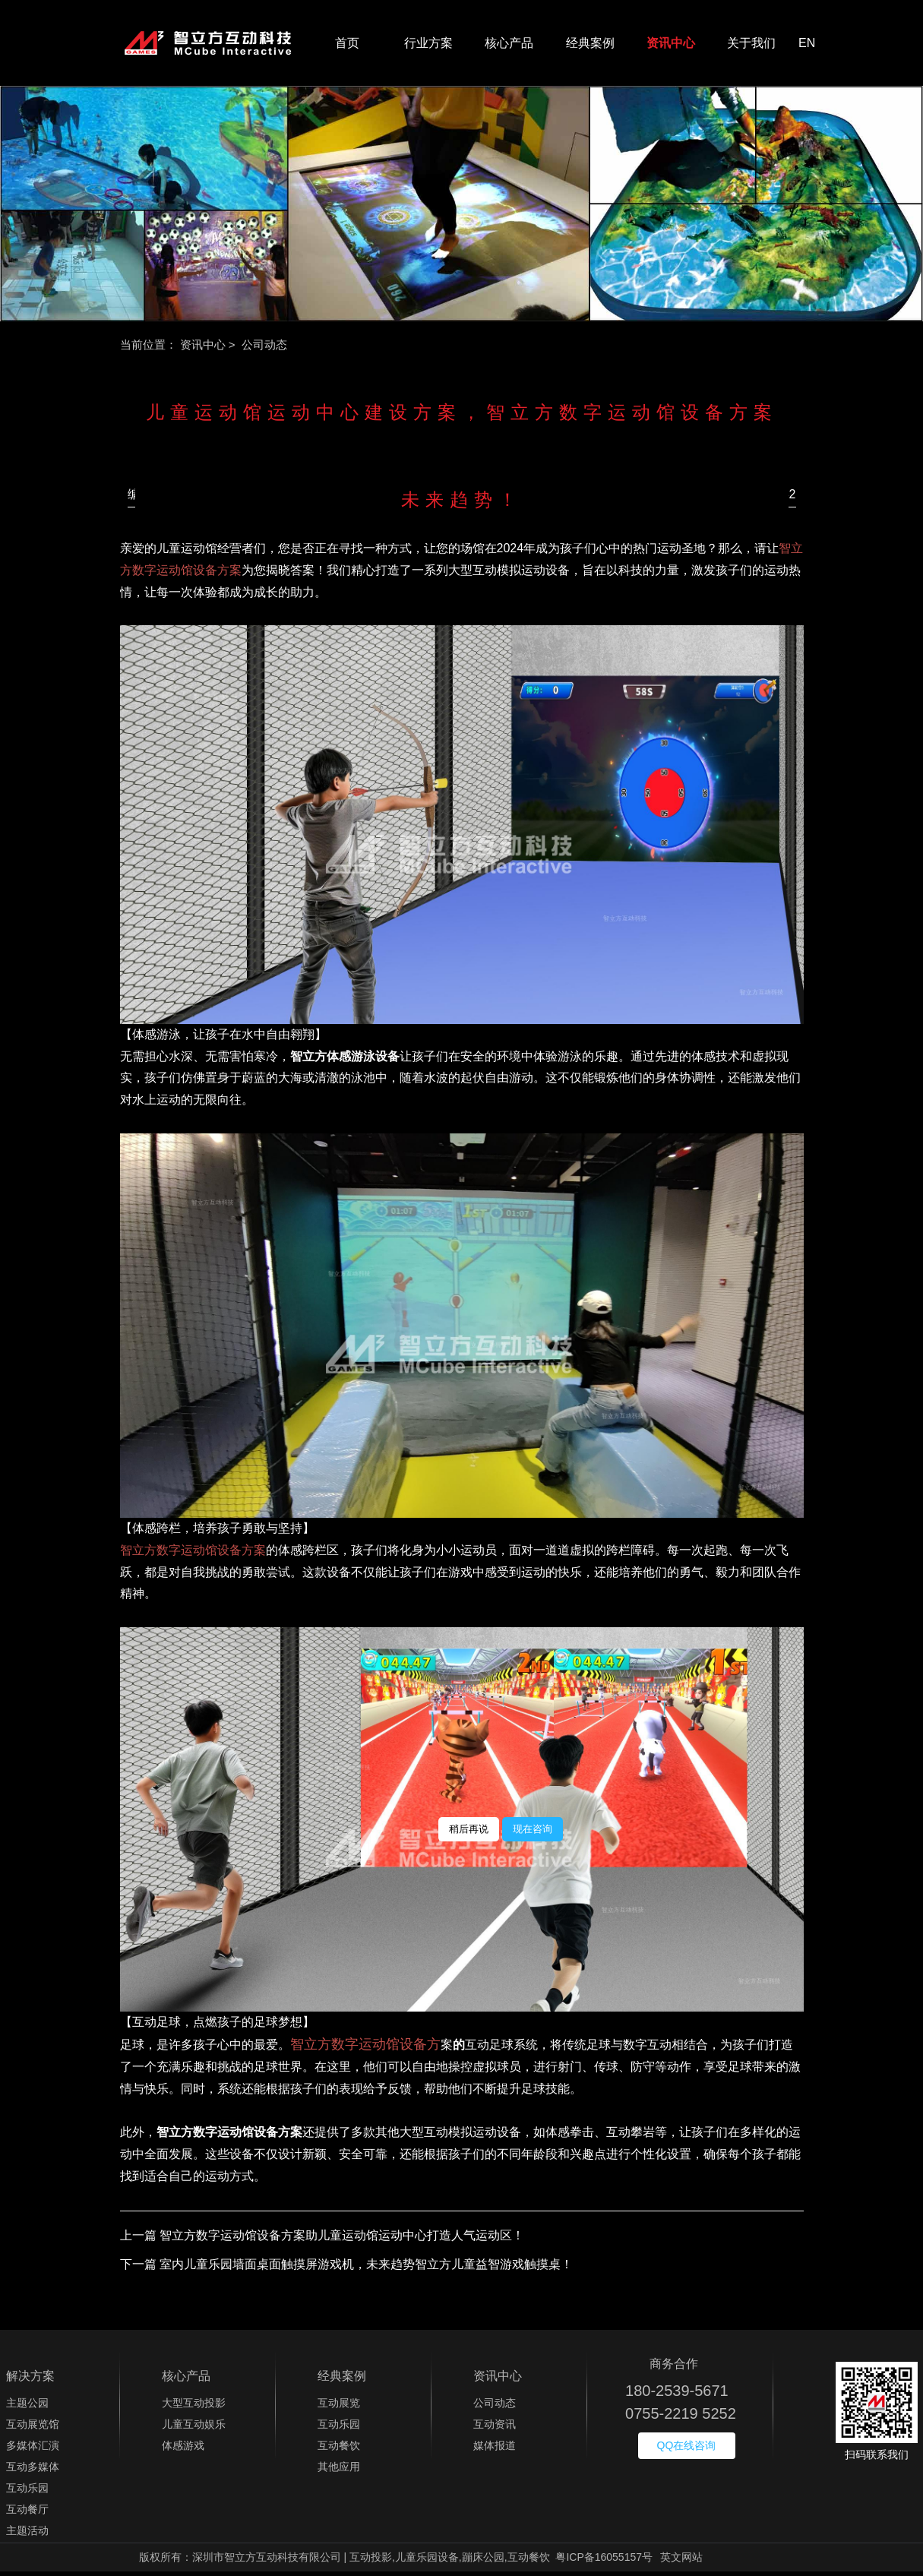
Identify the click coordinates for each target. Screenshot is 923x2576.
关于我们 (751, 45)
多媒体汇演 (32, 2450)
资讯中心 (670, 45)
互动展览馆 (32, 2429)
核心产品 (509, 45)
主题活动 (27, 2535)
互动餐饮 (339, 2450)
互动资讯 (494, 2429)
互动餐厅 (27, 2514)
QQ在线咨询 (686, 2450)
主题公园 (27, 2407)
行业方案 (428, 45)
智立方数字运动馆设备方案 (193, 1554)
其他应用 (339, 2471)
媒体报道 (494, 2450)
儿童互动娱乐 (194, 2429)
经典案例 (590, 45)
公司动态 (494, 2407)
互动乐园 (27, 2492)
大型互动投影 (194, 2407)
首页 (347, 45)
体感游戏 (183, 2450)
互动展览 (339, 2407)
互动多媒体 (32, 2471)
